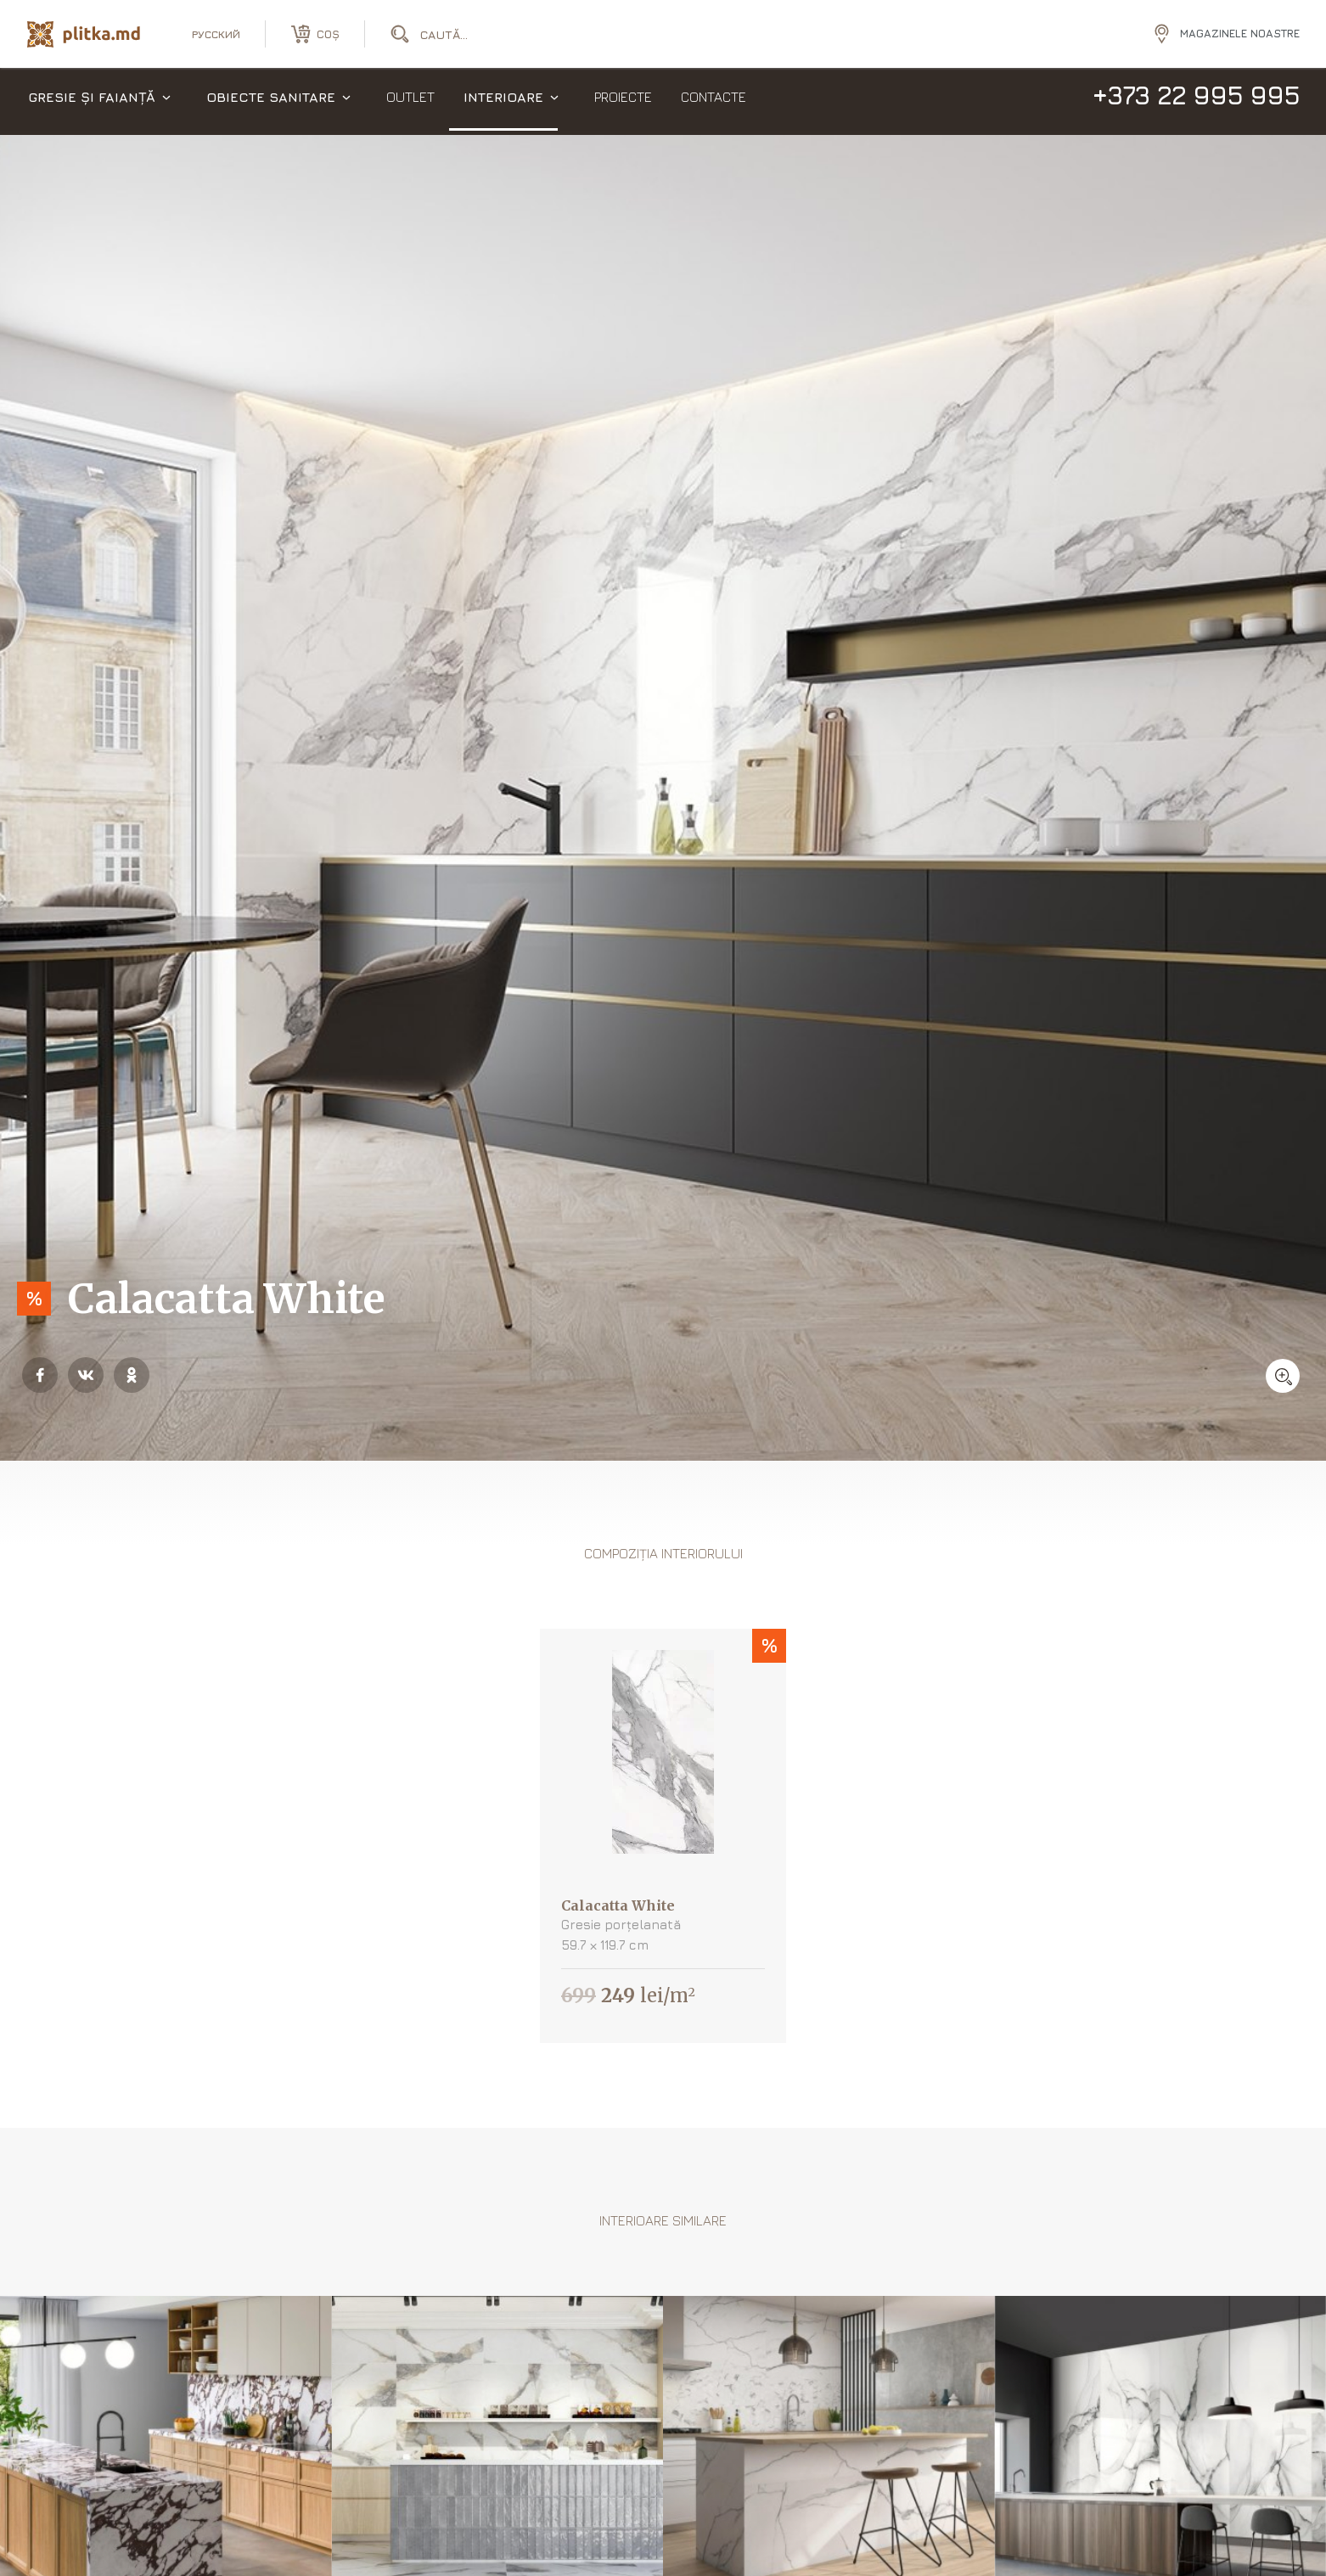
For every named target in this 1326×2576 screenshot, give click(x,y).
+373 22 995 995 (1196, 100)
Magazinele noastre (1240, 33)
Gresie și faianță (91, 101)
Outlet (410, 101)
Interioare (503, 101)
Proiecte (623, 101)
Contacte (713, 101)
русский (216, 34)
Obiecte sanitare (270, 101)
